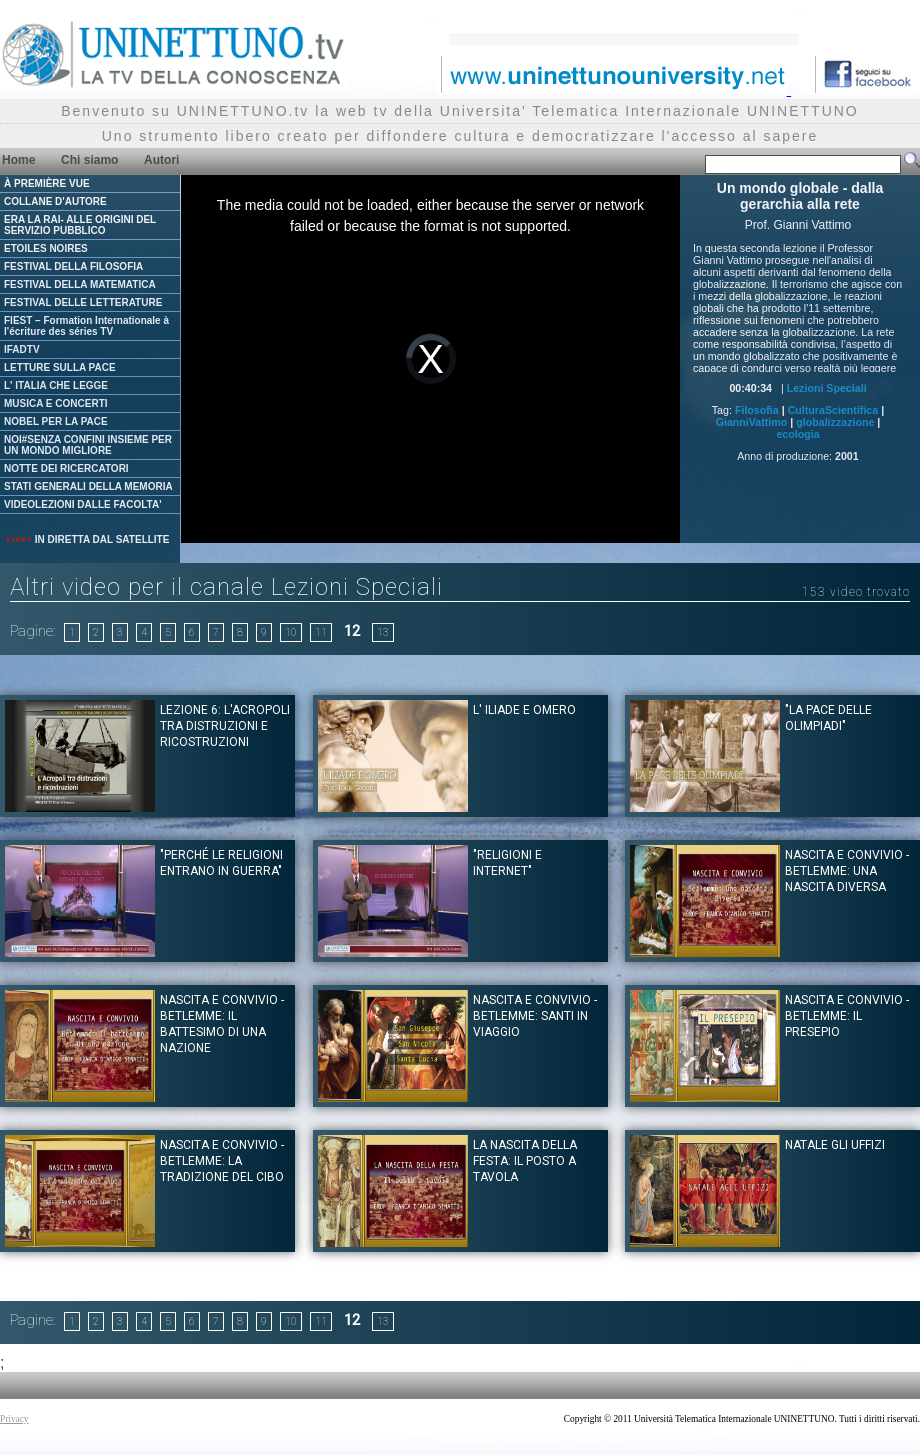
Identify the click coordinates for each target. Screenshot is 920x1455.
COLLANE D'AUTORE (55, 201)
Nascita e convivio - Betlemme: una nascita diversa (847, 871)
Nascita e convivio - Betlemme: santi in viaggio (535, 1016)
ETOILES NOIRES (46, 248)
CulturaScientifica (833, 410)
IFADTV (22, 349)
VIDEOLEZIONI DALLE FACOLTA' (83, 504)
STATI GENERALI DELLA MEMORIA (88, 486)
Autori (161, 160)
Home (18, 160)
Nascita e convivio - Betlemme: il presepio (847, 1016)
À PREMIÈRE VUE (47, 183)
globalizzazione (835, 422)
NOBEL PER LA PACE (56, 421)
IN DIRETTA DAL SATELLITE (87, 539)
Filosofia (757, 410)
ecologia (797, 434)
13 (383, 632)
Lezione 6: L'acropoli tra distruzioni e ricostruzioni (225, 726)
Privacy (14, 1419)
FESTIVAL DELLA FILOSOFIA (73, 266)
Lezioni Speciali (827, 388)
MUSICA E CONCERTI (56, 403)
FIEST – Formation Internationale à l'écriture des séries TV (86, 326)
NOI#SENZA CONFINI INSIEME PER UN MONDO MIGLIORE (88, 445)
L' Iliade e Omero (524, 710)
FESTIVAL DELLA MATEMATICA (80, 284)
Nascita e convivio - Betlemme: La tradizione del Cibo (222, 1161)
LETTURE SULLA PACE (60, 367)
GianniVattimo (752, 422)
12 (352, 631)
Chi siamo (89, 160)
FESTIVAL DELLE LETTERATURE (83, 302)
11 (321, 632)
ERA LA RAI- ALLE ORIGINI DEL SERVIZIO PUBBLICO (80, 225)
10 (291, 632)
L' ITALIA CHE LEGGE (56, 385)
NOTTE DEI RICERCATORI (66, 468)
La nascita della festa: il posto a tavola (525, 1161)
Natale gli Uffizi (835, 1145)
